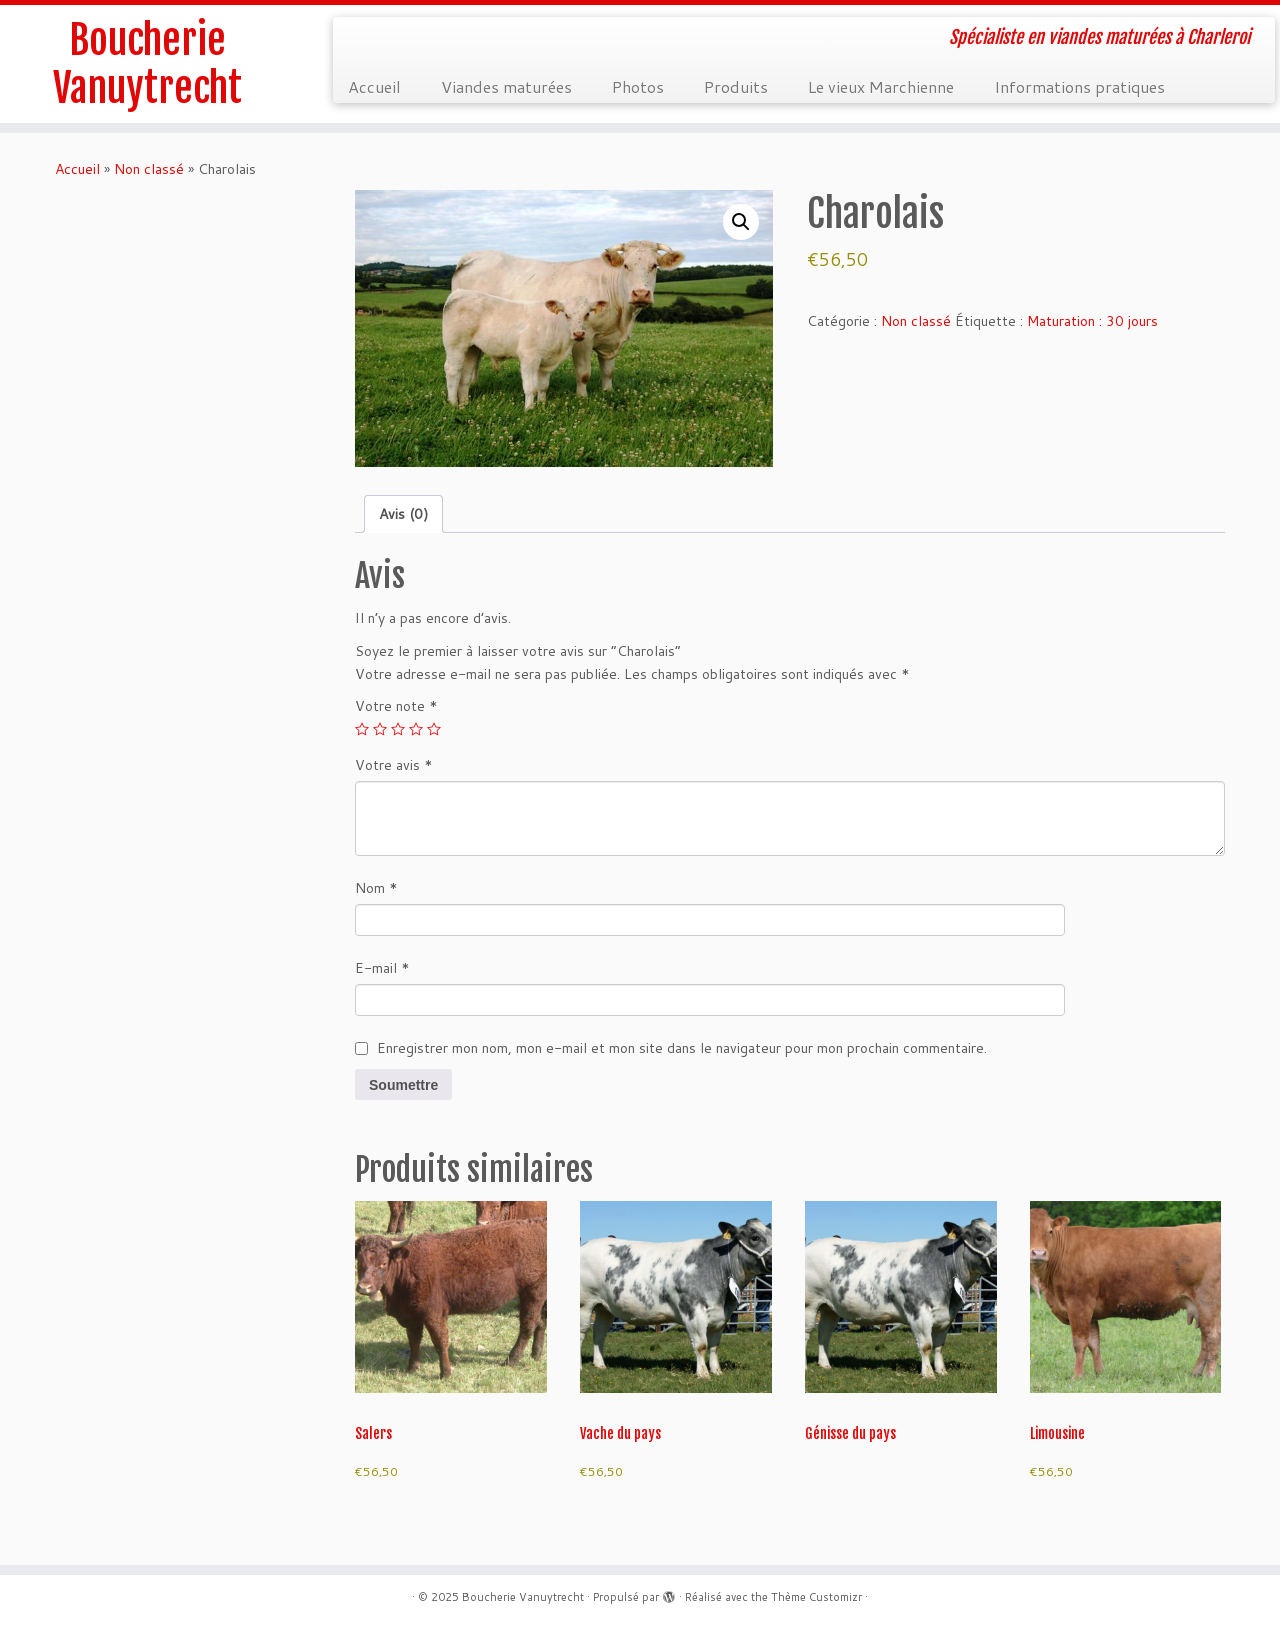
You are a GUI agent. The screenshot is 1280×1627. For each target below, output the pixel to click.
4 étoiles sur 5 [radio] (416, 729)
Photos (638, 86)
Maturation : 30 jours (1092, 321)
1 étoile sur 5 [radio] (362, 729)
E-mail (382, 968)
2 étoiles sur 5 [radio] (380, 729)
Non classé (149, 169)
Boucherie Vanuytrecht (147, 64)
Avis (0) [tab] (403, 514)
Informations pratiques (1079, 86)
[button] (741, 222)
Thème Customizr (816, 1597)
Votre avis (394, 765)
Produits (736, 86)
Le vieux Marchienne (881, 86)
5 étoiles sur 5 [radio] (434, 729)
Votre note (396, 706)
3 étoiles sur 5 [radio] (398, 729)
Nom (376, 888)
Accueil (374, 86)
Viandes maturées (506, 86)
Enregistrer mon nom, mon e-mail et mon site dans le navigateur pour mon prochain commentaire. (682, 1048)
